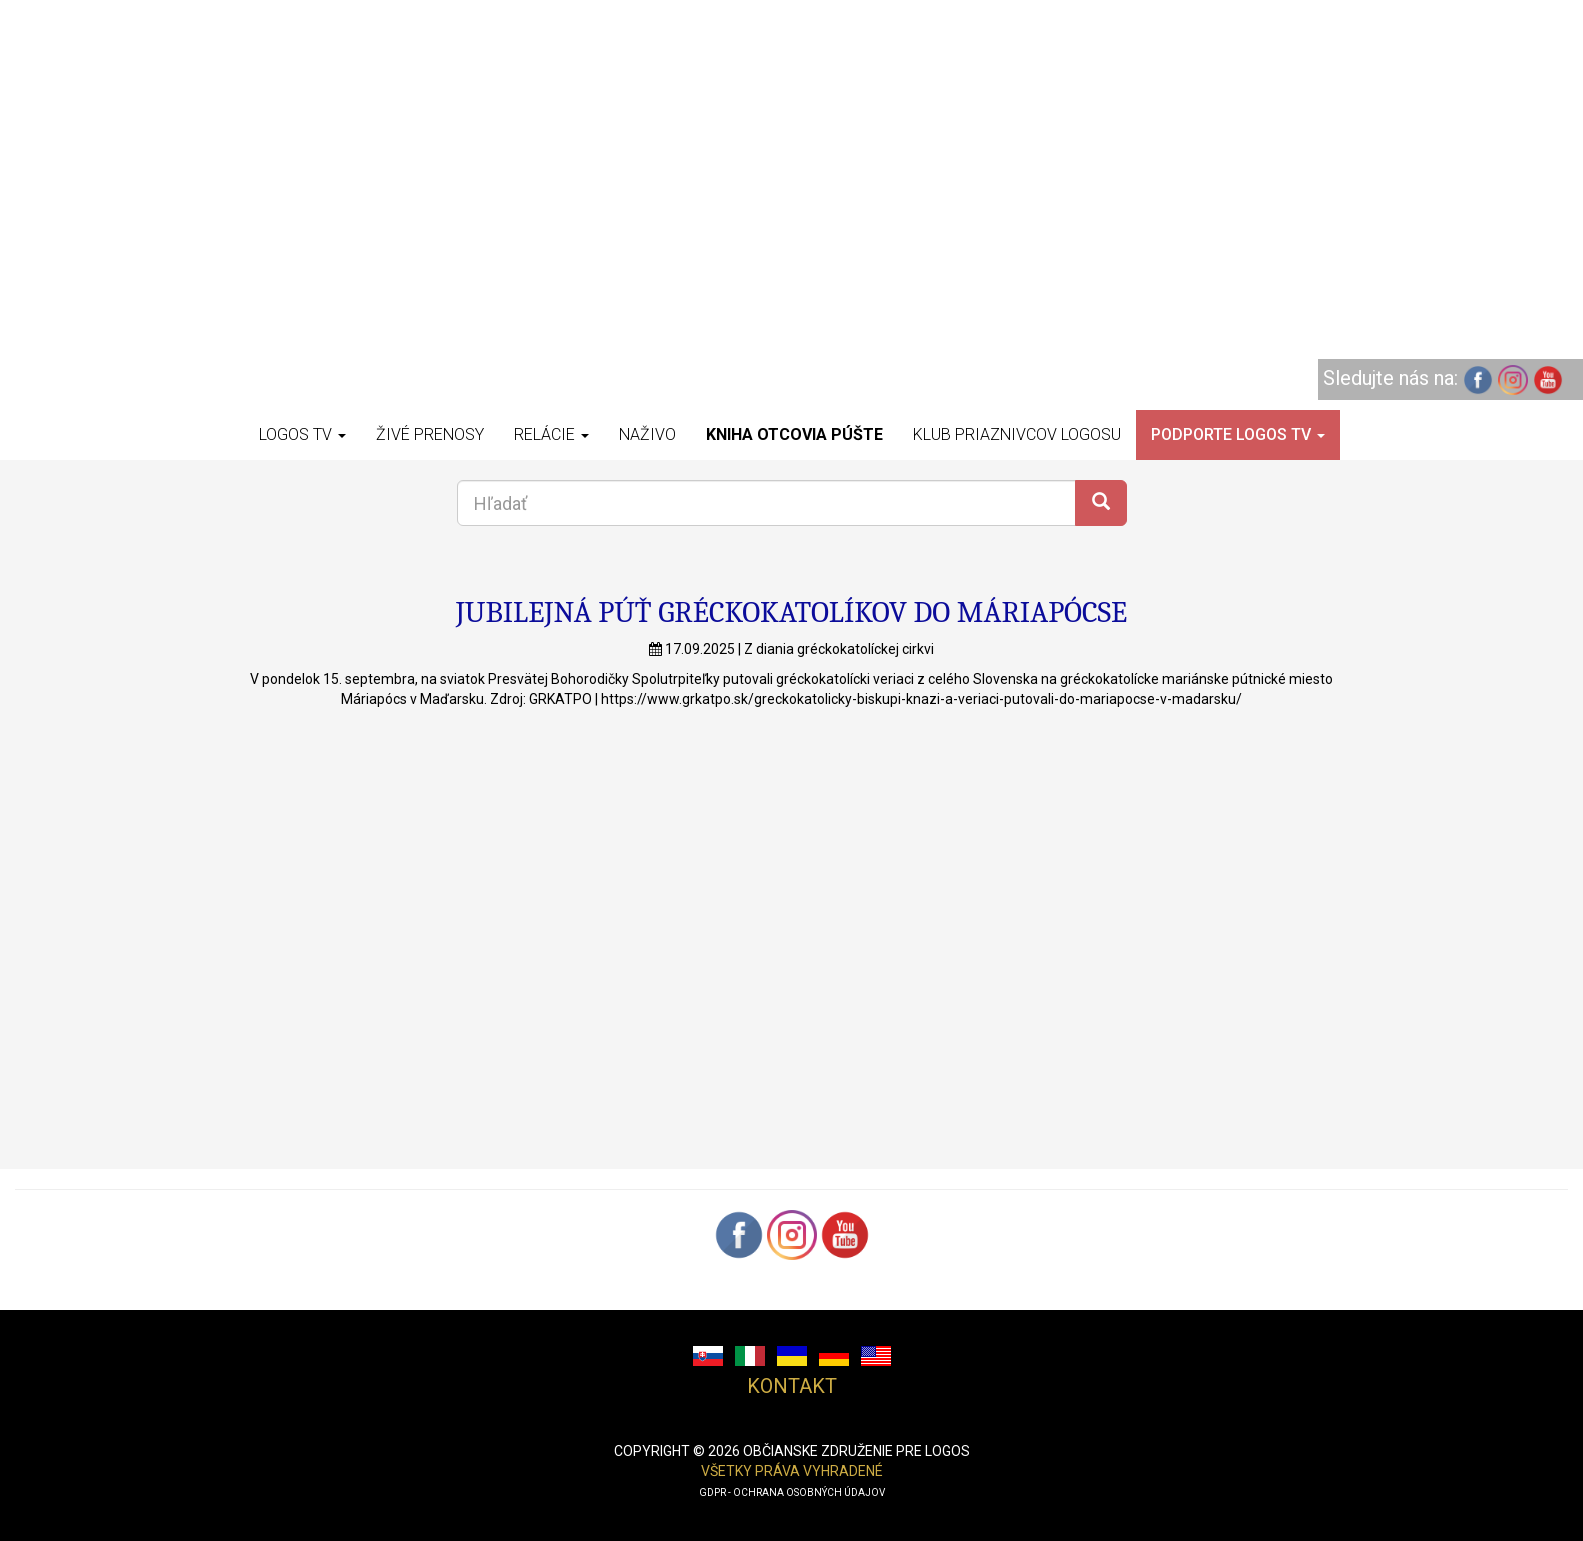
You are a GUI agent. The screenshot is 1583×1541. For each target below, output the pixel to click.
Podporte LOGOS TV (1238, 434)
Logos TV (302, 434)
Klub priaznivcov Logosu (1017, 434)
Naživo (647, 434)
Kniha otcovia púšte (794, 434)
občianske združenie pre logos (856, 1451)
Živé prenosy (430, 434)
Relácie (551, 434)
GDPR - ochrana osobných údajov (792, 1492)
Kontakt (792, 1386)
